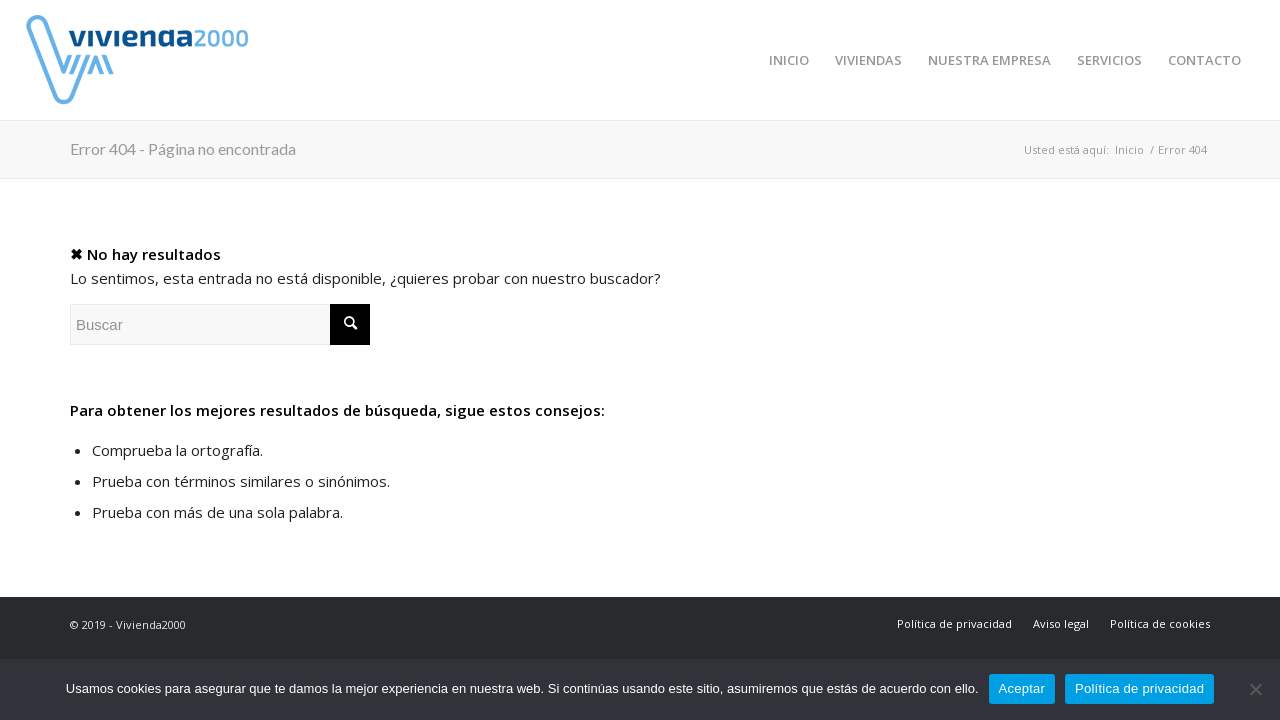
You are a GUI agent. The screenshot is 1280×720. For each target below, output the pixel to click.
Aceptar (1022, 688)
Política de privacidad (1139, 688)
